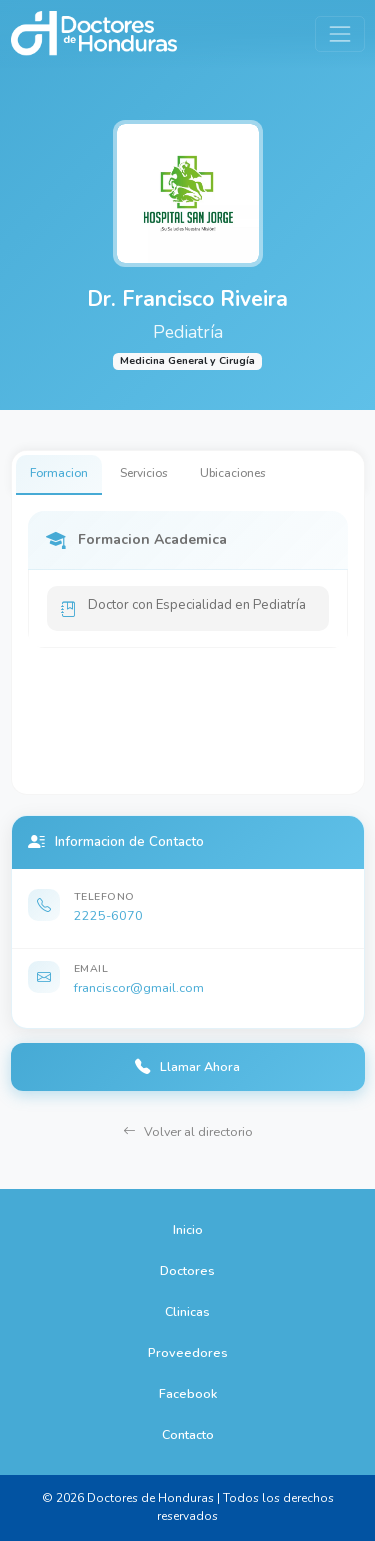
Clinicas (187, 1311)
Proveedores (188, 1352)
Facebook (188, 1393)
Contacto (188, 1434)
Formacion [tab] (59, 473)
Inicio (188, 1229)
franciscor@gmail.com (139, 987)
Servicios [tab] (144, 473)
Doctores (187, 1270)
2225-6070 (108, 915)
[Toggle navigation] (339, 33)
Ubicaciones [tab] (233, 473)
